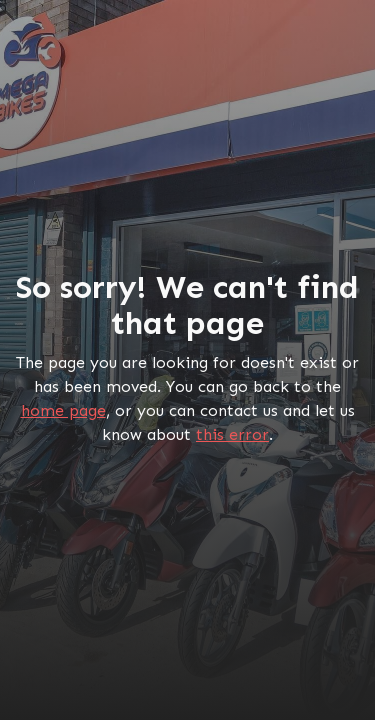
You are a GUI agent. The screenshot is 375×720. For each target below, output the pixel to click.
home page (63, 410)
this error (232, 434)
